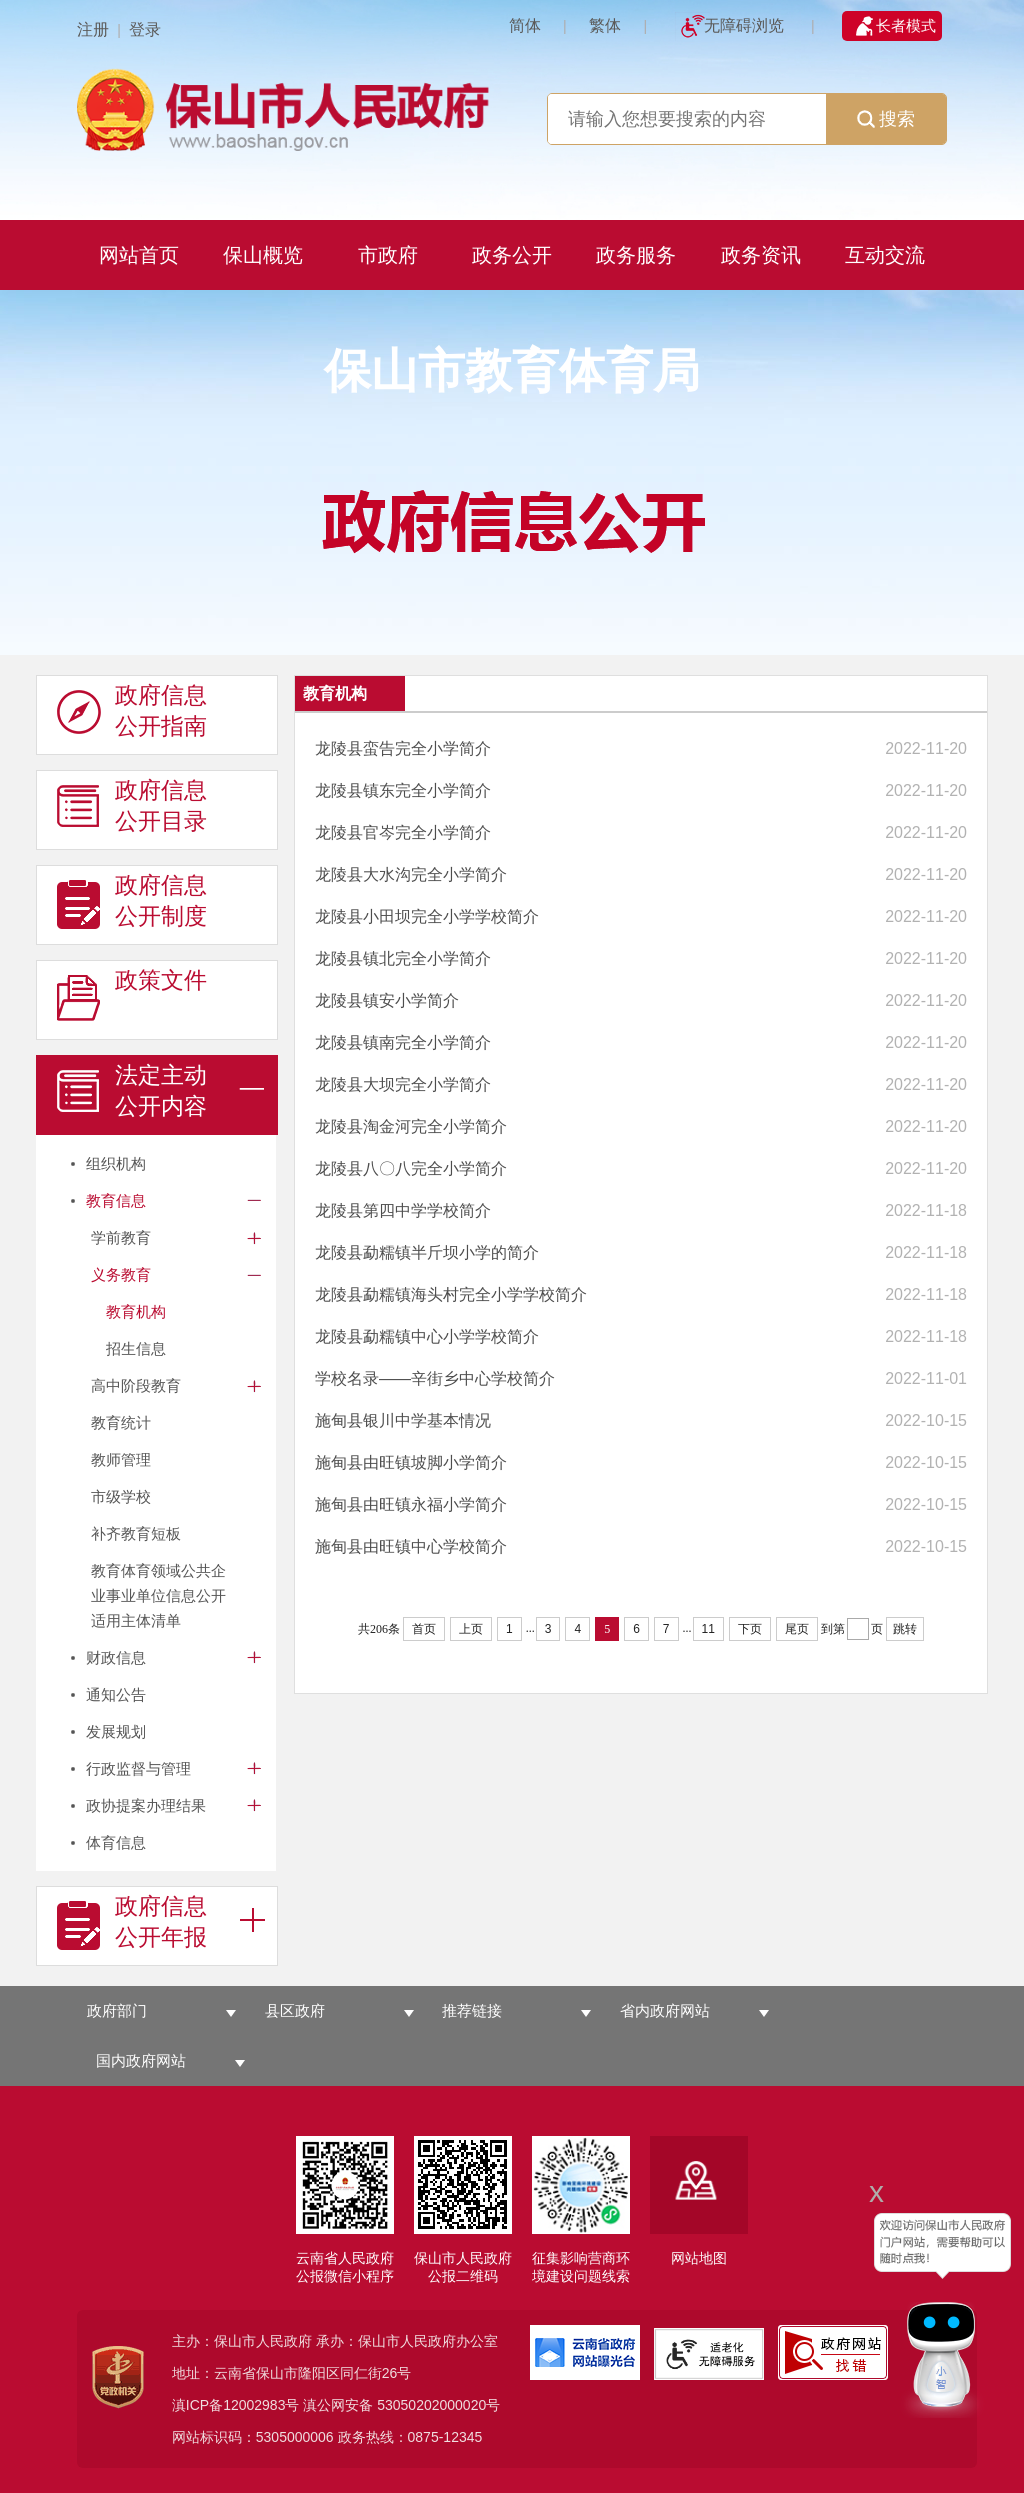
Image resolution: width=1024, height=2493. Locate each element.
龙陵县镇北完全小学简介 (403, 958)
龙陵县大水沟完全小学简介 (411, 874)
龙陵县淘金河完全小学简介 (411, 1126)
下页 (750, 1629)
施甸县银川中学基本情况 (403, 1420)
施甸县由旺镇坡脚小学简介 (411, 1462)
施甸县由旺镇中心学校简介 (411, 1546)
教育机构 (136, 1311)
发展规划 (116, 1731)
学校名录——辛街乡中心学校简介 (435, 1378)
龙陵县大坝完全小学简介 (403, 1084)
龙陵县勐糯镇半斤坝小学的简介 (427, 1252)
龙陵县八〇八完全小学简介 (411, 1168)
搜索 (886, 119)
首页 (424, 1629)
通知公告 (116, 1694)
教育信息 (116, 1200)
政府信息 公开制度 (132, 901)
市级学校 (121, 1496)
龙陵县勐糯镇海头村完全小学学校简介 (451, 1294)
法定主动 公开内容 (132, 1091)
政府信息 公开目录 (132, 806)
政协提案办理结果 (146, 1805)
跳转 (905, 1629)
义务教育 (121, 1274)
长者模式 (906, 25)
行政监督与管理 (138, 1768)
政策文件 (132, 996)
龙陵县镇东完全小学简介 (403, 790)
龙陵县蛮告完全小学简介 (403, 748)
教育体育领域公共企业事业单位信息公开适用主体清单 (158, 1595)
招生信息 (136, 1348)
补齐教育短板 (136, 1533)
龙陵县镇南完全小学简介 (403, 1042)
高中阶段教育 (136, 1385)
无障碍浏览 (744, 25)
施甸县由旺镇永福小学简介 (411, 1504)
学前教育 (121, 1237)
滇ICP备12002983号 (236, 2405)
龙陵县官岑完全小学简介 (403, 832)
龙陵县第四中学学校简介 (403, 1210)
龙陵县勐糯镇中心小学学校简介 (427, 1336)
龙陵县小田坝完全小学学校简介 (427, 916)
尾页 (797, 1629)
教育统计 (121, 1422)
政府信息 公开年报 (132, 1922)
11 (708, 1629)
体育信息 (116, 1842)
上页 (471, 1629)
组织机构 (116, 1163)
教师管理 (121, 1459)
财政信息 (116, 1657)
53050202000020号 (438, 2405)
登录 (145, 29)
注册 (93, 29)
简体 (525, 25)
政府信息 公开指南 (132, 711)
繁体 (605, 25)
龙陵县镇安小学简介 (387, 1000)
